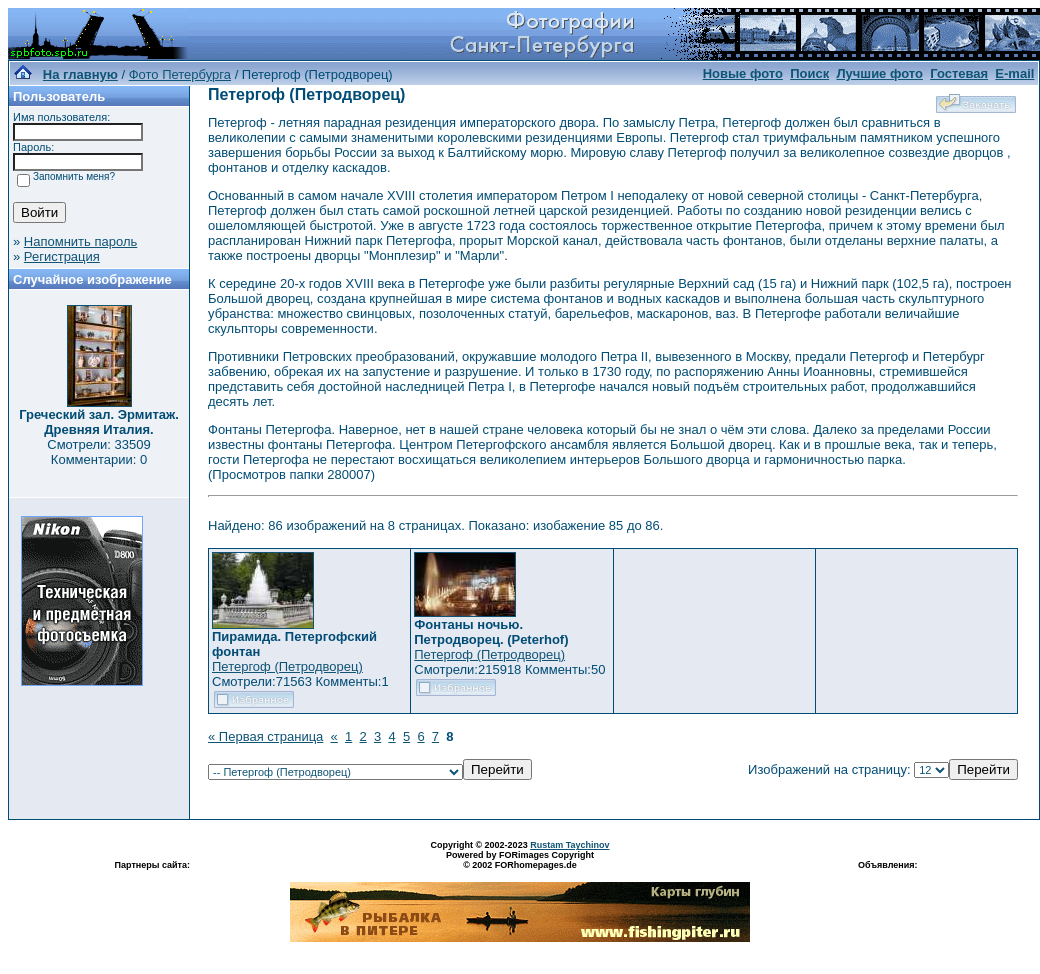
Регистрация (62, 256)
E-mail (1014, 73)
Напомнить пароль (80, 241)
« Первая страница (265, 736)
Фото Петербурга (180, 74)
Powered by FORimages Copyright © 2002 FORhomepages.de (520, 860)
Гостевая (959, 73)
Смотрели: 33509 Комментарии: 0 (98, 452)
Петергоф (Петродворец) (287, 666)
